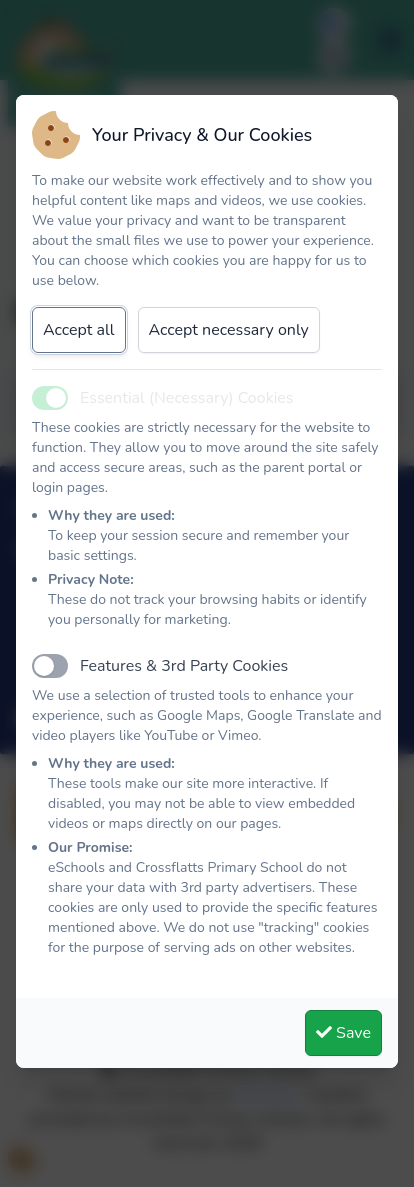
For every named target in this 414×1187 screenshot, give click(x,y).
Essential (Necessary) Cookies (187, 398)
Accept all (79, 330)
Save (343, 1033)
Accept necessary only (229, 330)
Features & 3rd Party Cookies (184, 666)
